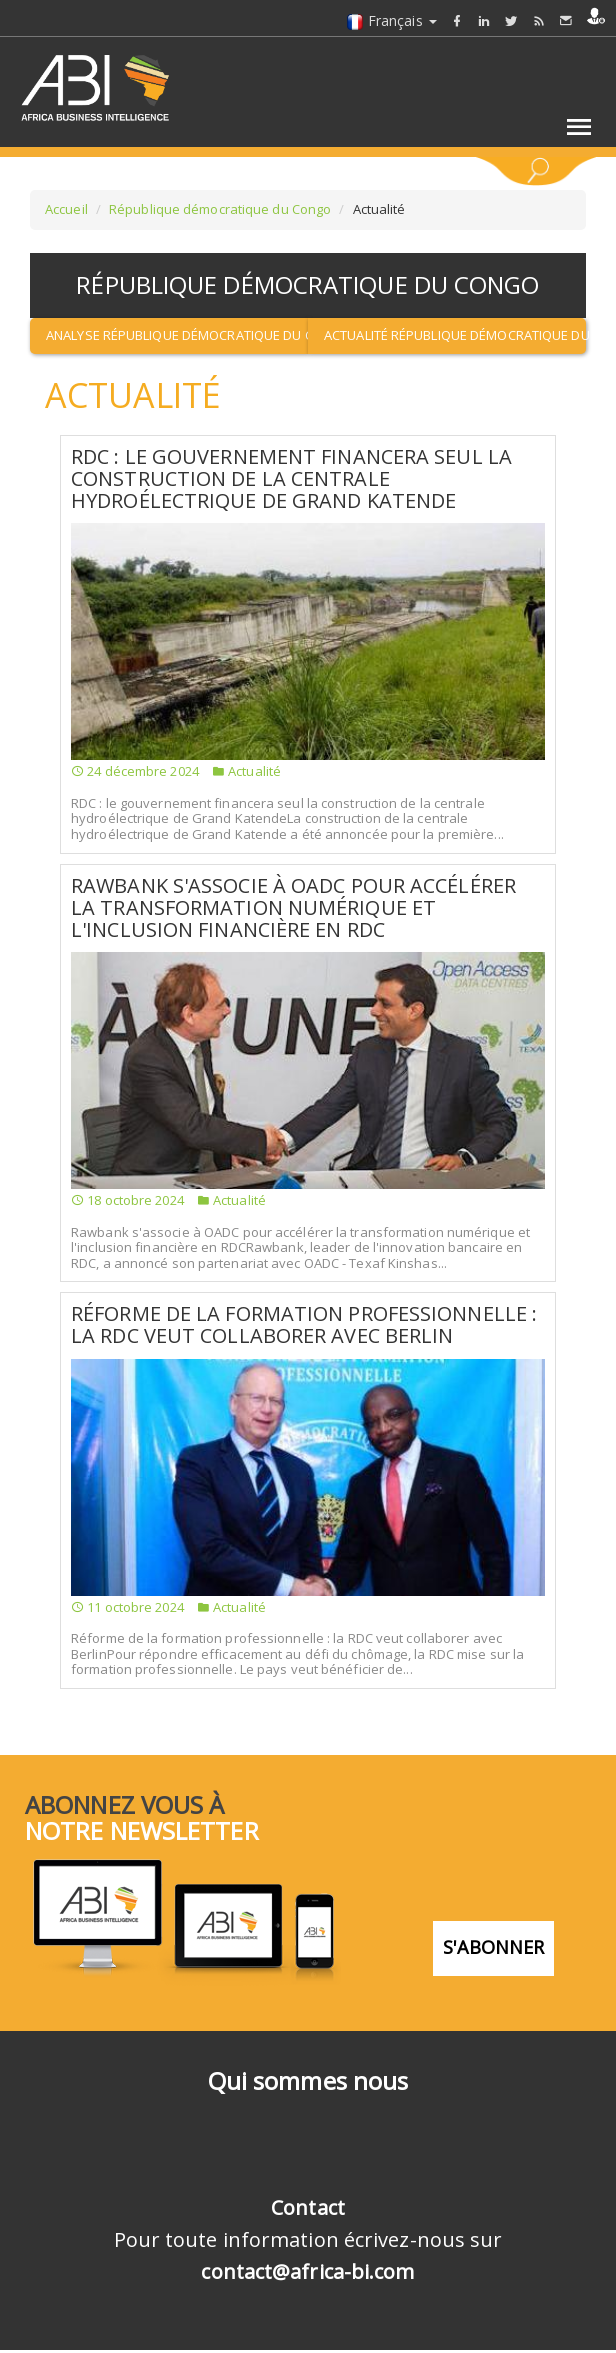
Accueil (66, 209)
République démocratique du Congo (220, 209)
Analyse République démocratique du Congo (177, 335)
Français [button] (391, 20)
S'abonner (494, 1947)
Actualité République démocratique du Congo (455, 335)
